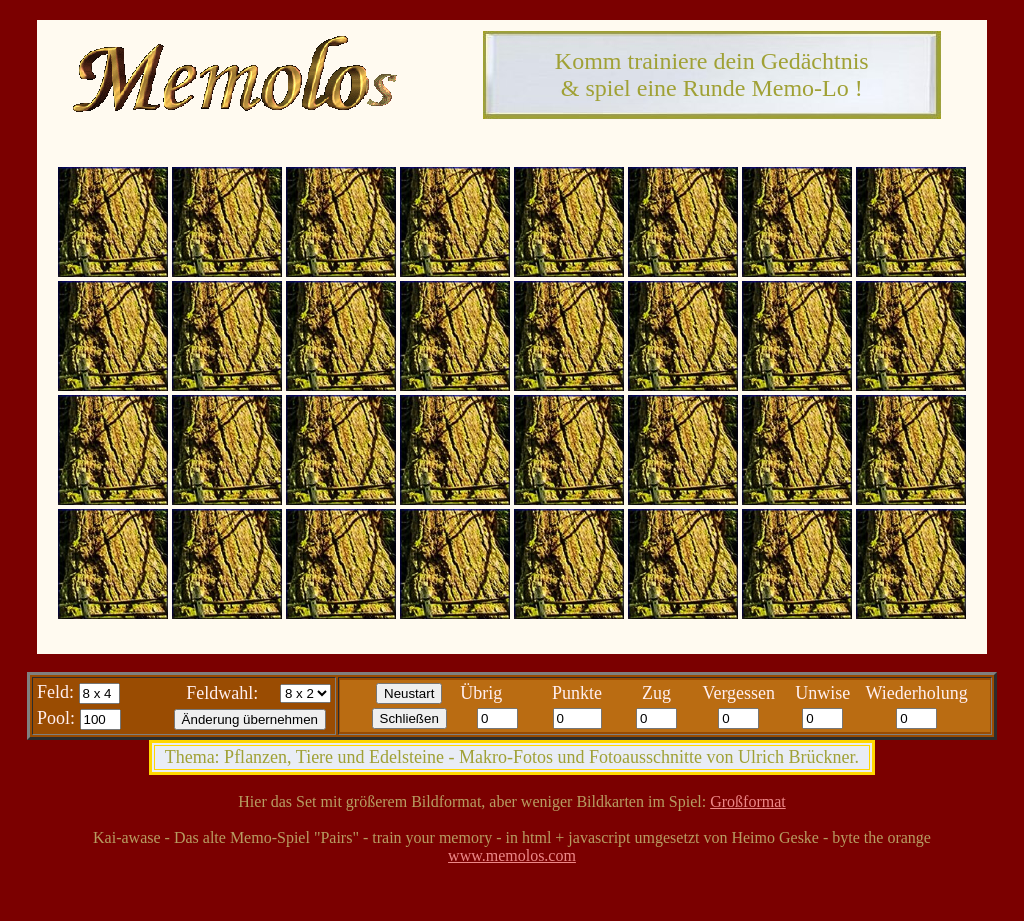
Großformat (748, 801)
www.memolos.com (512, 855)
